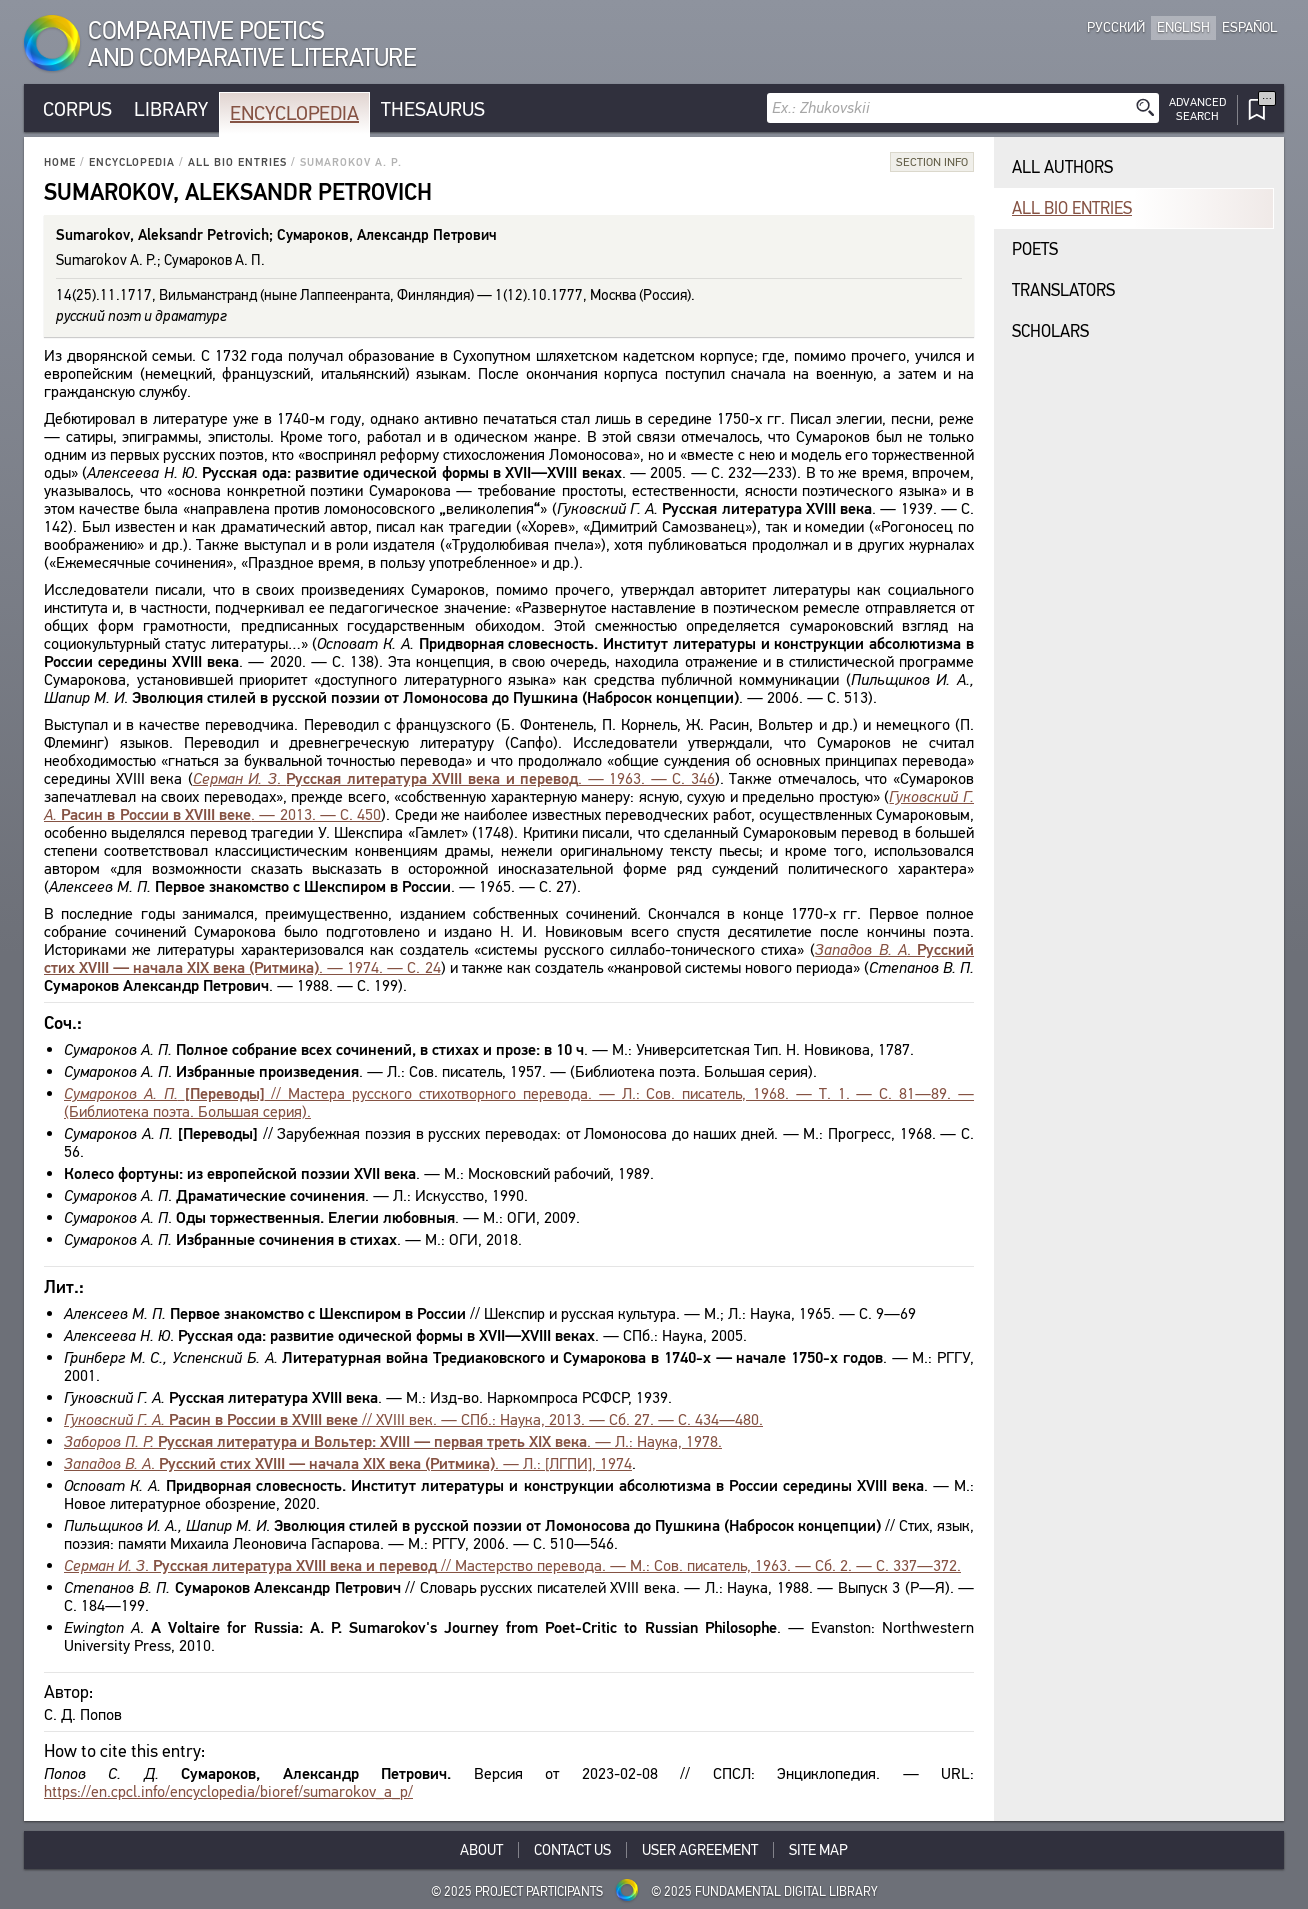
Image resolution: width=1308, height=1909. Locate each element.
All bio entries (237, 162)
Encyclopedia (294, 113)
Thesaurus (433, 109)
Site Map (818, 1850)
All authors (1062, 167)
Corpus (77, 109)
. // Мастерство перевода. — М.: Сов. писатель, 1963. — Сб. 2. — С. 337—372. (512, 1565)
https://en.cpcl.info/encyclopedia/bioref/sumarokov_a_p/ (228, 1791)
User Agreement (700, 1850)
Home (60, 162)
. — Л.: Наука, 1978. (393, 1441)
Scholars (1050, 331)
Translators (1063, 290)
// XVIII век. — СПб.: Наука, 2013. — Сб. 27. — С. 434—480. (413, 1419)
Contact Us (572, 1850)
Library (171, 109)
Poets (1035, 249)
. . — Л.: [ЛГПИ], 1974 (348, 1463)
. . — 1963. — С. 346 (454, 778)
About (481, 1850)
